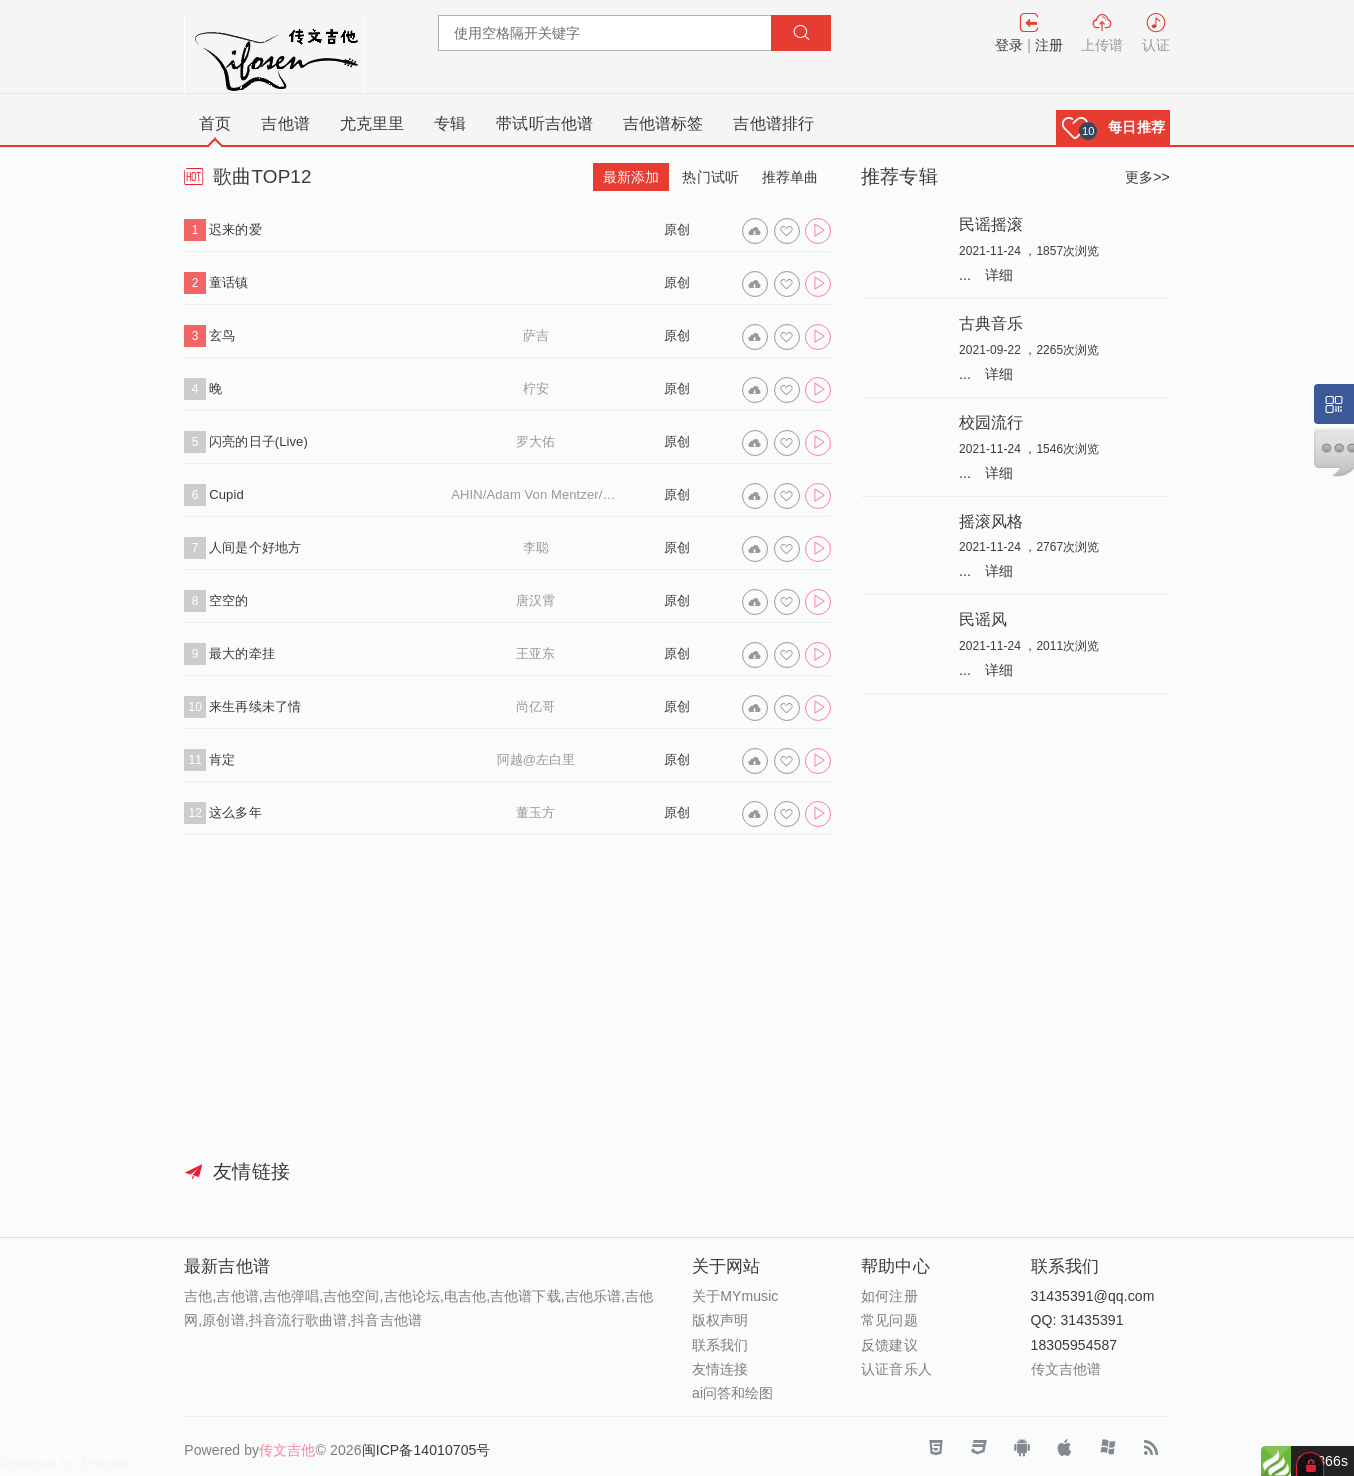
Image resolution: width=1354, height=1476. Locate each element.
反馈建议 (889, 1345)
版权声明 (720, 1320)
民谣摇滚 (991, 224)
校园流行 (991, 422)
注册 (1049, 45)
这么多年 (235, 812)
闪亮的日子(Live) (258, 441)
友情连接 (720, 1369)
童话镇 (228, 282)
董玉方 (535, 812)
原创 (677, 229)
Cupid (226, 494)
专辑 (450, 123)
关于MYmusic (735, 1296)
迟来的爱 (235, 229)
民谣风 (983, 619)
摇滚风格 (991, 521)
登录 (1009, 45)
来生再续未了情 (255, 706)
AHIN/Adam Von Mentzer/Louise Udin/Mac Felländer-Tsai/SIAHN (535, 494)
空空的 (228, 600)
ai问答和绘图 (733, 1393)
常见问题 (889, 1320)
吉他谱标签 (663, 123)
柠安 (536, 388)
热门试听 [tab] (710, 177)
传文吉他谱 (1066, 1369)
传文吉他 (287, 1450)
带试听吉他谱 (544, 123)
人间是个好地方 (255, 547)
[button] (1113, 127)
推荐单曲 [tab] (790, 177)
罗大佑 (535, 441)
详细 (999, 275)
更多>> (1147, 177)
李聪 (536, 547)
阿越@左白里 (536, 759)
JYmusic (106, 1464)
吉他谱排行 (773, 123)
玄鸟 (222, 335)
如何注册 (889, 1296)
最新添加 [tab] (631, 177)
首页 (215, 123)
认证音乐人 (896, 1369)
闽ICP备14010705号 (426, 1450)
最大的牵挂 (242, 653)
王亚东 (535, 653)
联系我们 (720, 1345)
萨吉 (536, 335)
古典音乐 (991, 323)
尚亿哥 (535, 706)
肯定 (222, 759)
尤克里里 (372, 123)
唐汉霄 (535, 600)
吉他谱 (285, 123)
